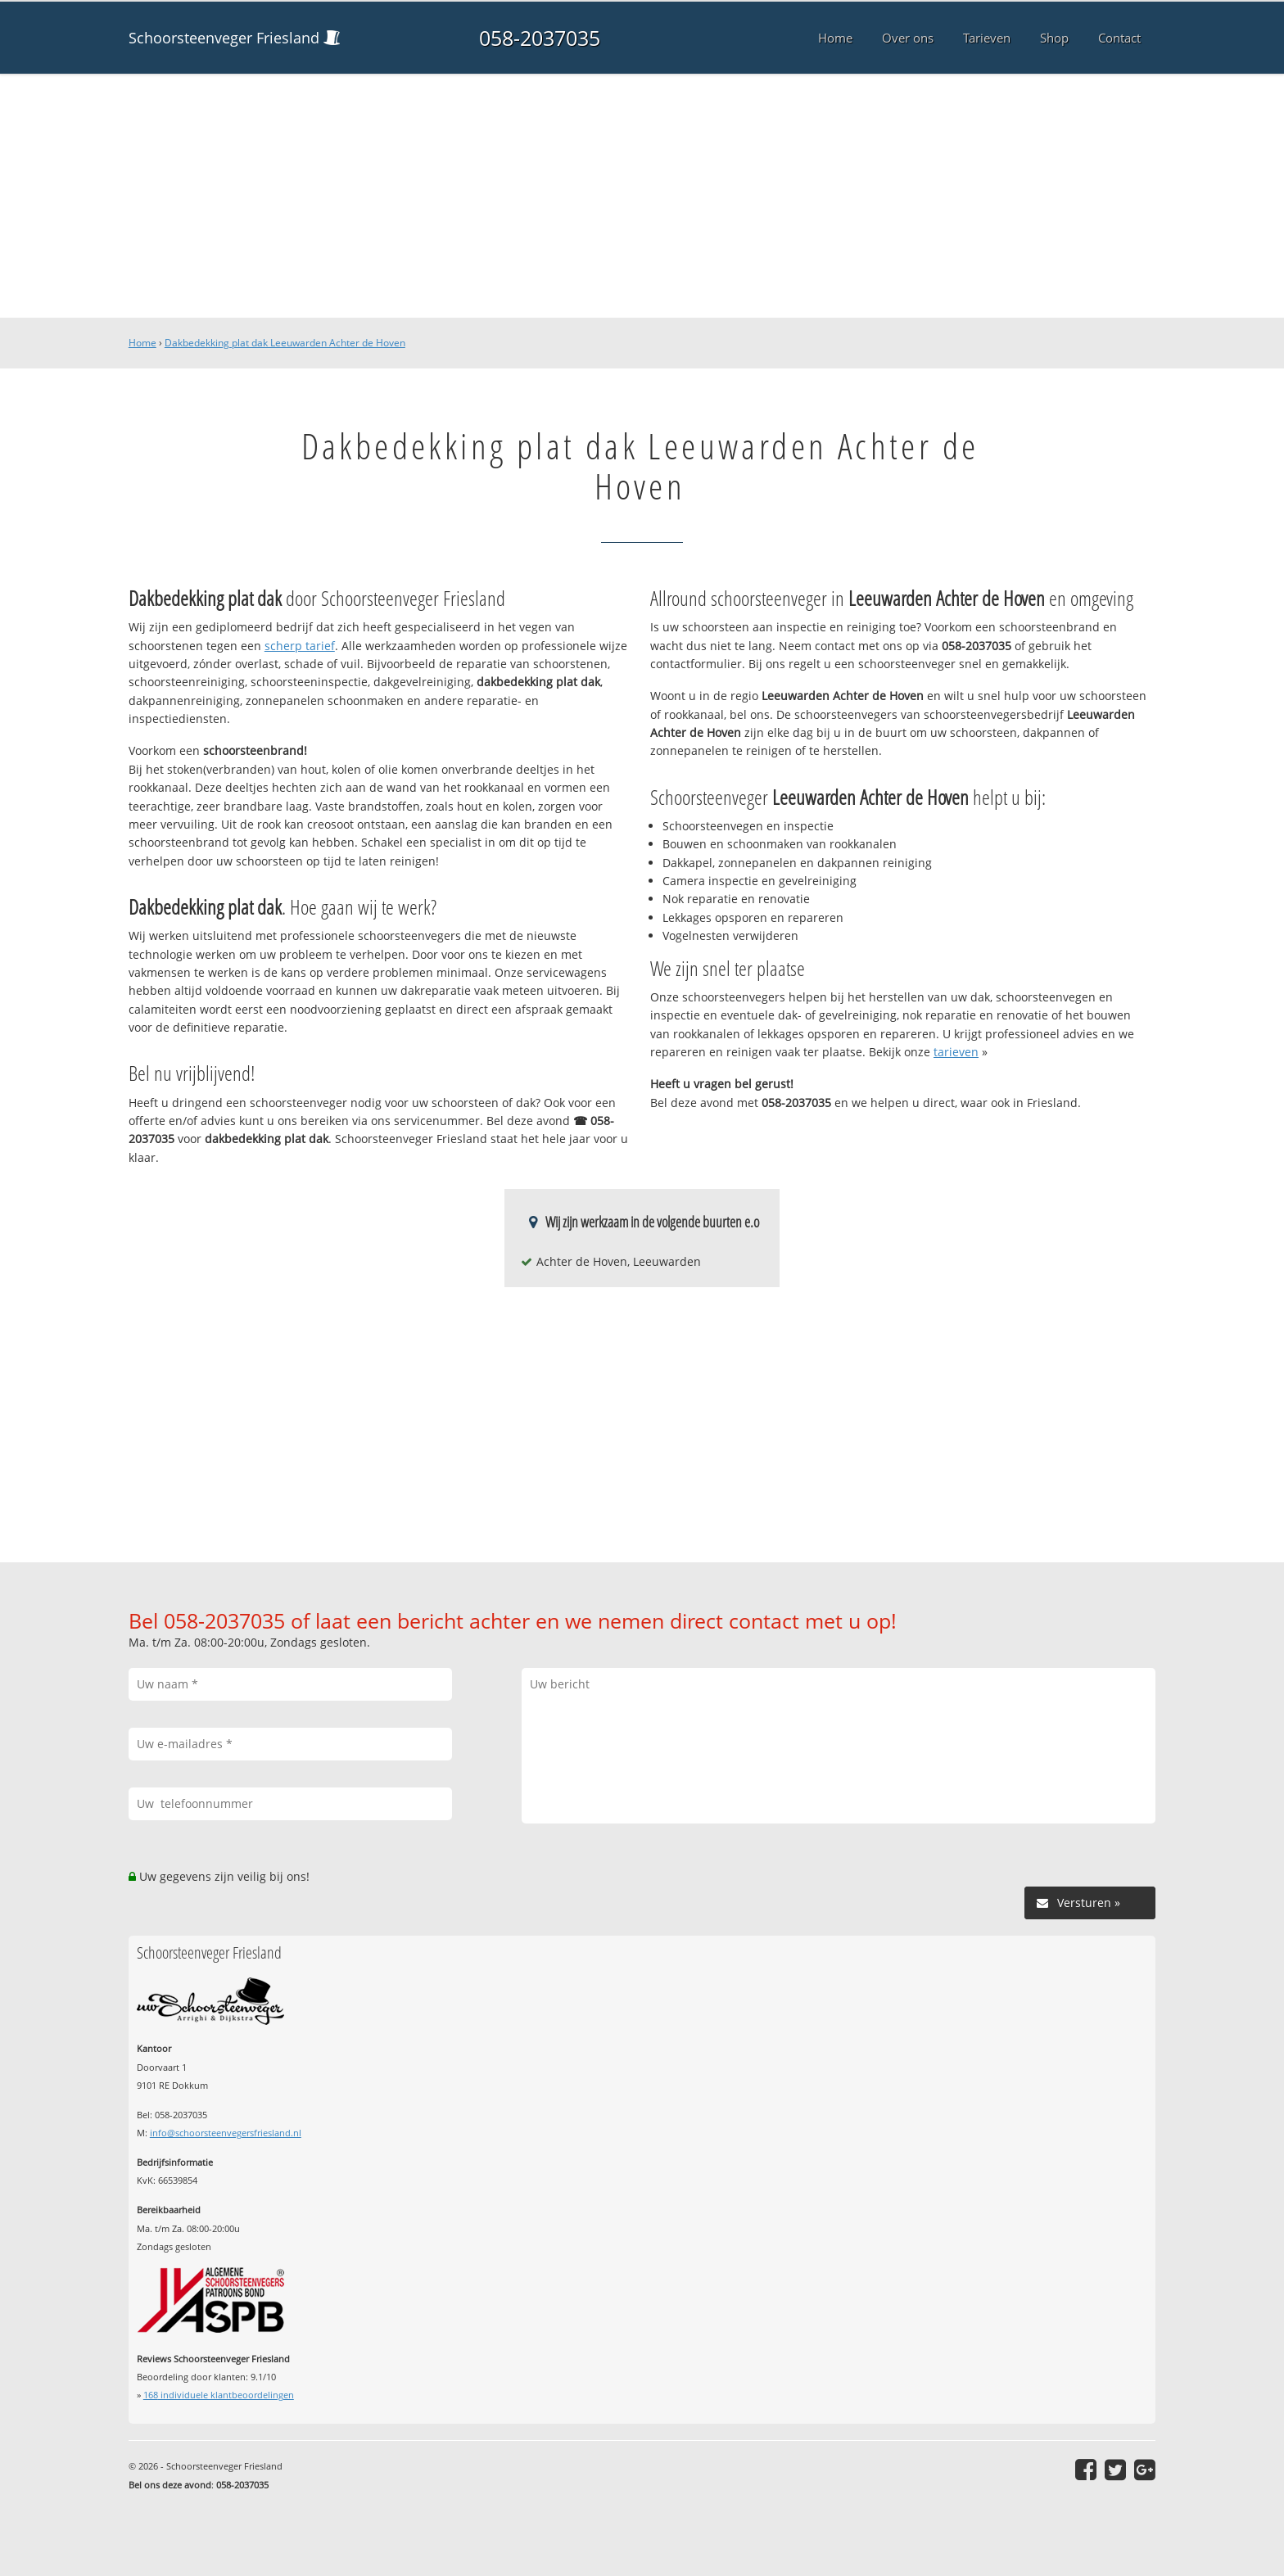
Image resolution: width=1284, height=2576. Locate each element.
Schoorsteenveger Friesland (224, 37)
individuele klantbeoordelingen (218, 2394)
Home (142, 343)
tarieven (956, 1052)
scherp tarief (299, 645)
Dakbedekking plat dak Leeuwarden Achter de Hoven (285, 343)
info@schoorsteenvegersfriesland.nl (225, 2132)
